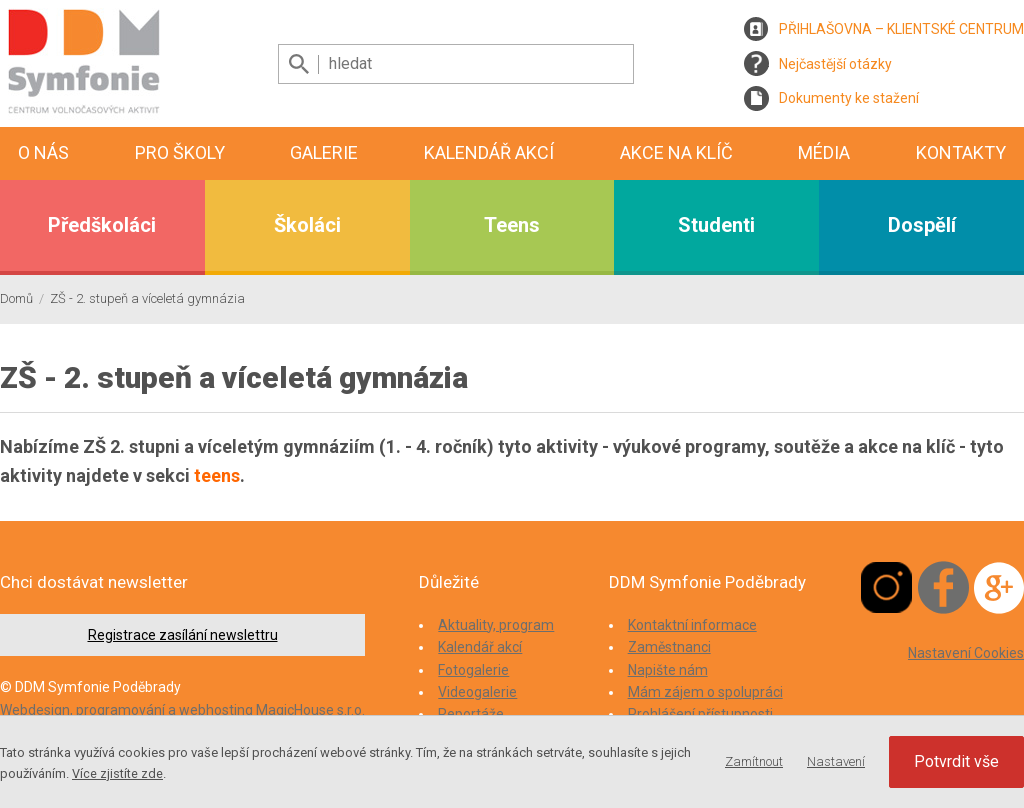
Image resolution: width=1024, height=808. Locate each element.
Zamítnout (754, 761)
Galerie (324, 152)
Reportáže (471, 714)
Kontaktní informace (692, 625)
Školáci (307, 225)
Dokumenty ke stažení (849, 98)
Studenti (716, 225)
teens (217, 475)
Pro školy (180, 152)
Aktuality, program (496, 625)
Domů (16, 298)
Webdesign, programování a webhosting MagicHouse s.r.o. (182, 710)
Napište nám (668, 670)
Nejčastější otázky (835, 64)
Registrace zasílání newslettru (183, 635)
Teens (512, 225)
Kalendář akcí (489, 152)
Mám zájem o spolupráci (705, 692)
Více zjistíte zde (117, 773)
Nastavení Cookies (966, 653)
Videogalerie (477, 692)
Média (824, 152)
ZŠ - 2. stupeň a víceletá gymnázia (147, 298)
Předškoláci (102, 225)
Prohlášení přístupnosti (700, 714)
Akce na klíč (676, 152)
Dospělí (922, 225)
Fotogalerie (473, 670)
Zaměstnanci (669, 647)
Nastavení (836, 761)
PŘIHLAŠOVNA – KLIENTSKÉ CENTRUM (901, 29)
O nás (43, 152)
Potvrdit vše (956, 761)
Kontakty (961, 152)
